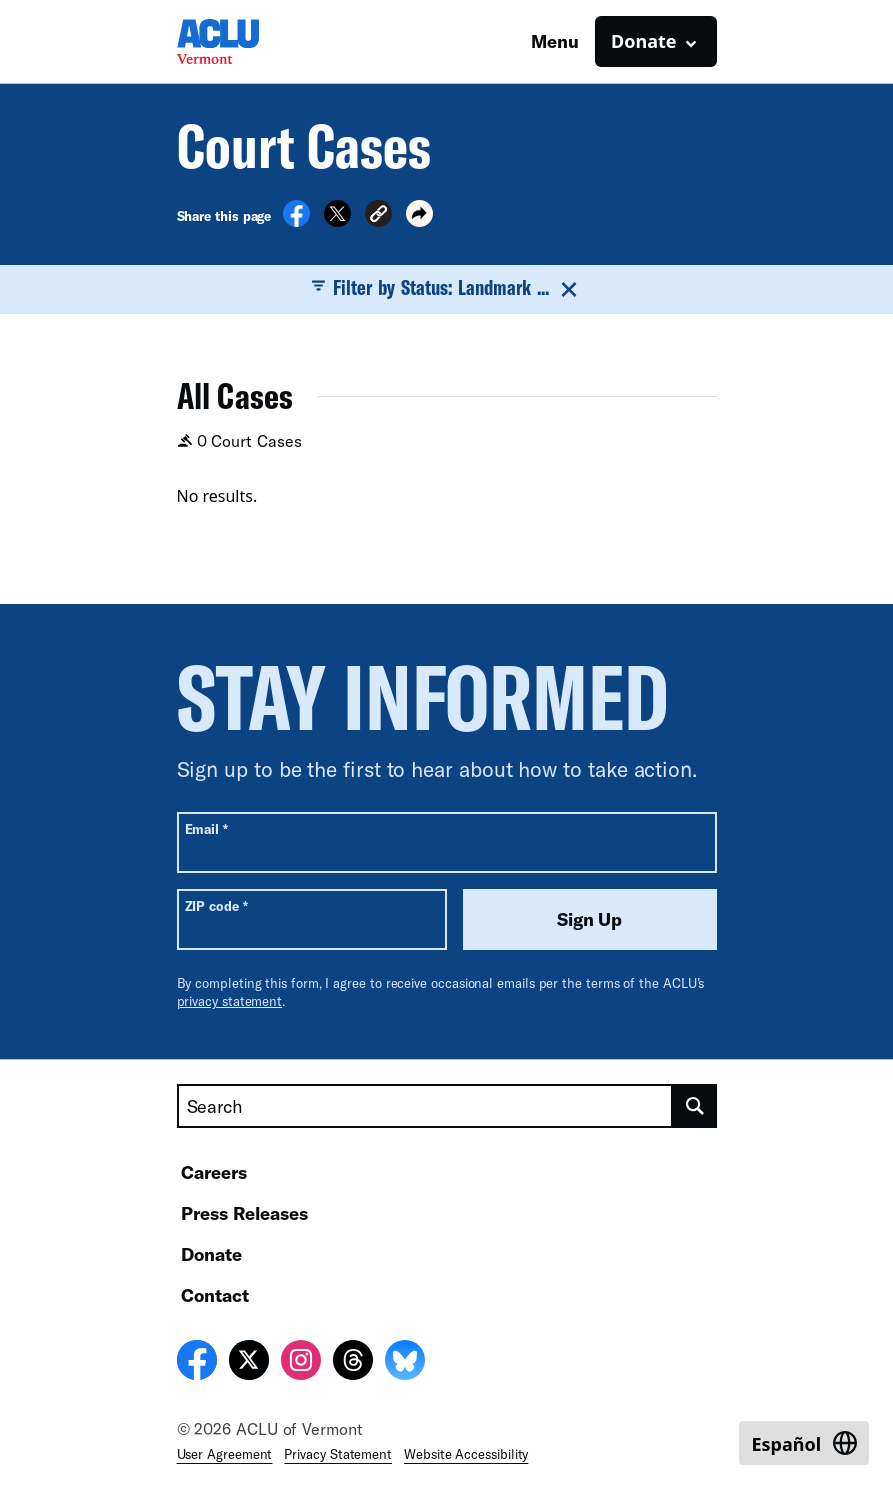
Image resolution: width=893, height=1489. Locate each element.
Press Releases (244, 1213)
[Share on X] (337, 221)
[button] (378, 216)
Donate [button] (643, 41)
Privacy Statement (338, 1454)
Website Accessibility (466, 1454)
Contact (215, 1295)
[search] (695, 1106)
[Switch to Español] (804, 1443)
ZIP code (216, 905)
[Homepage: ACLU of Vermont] (247, 41)
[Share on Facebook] (296, 221)
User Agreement (225, 1454)
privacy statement (230, 1001)
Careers (214, 1172)
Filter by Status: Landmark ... (447, 288)
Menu (555, 41)
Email (206, 828)
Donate (211, 1254)
